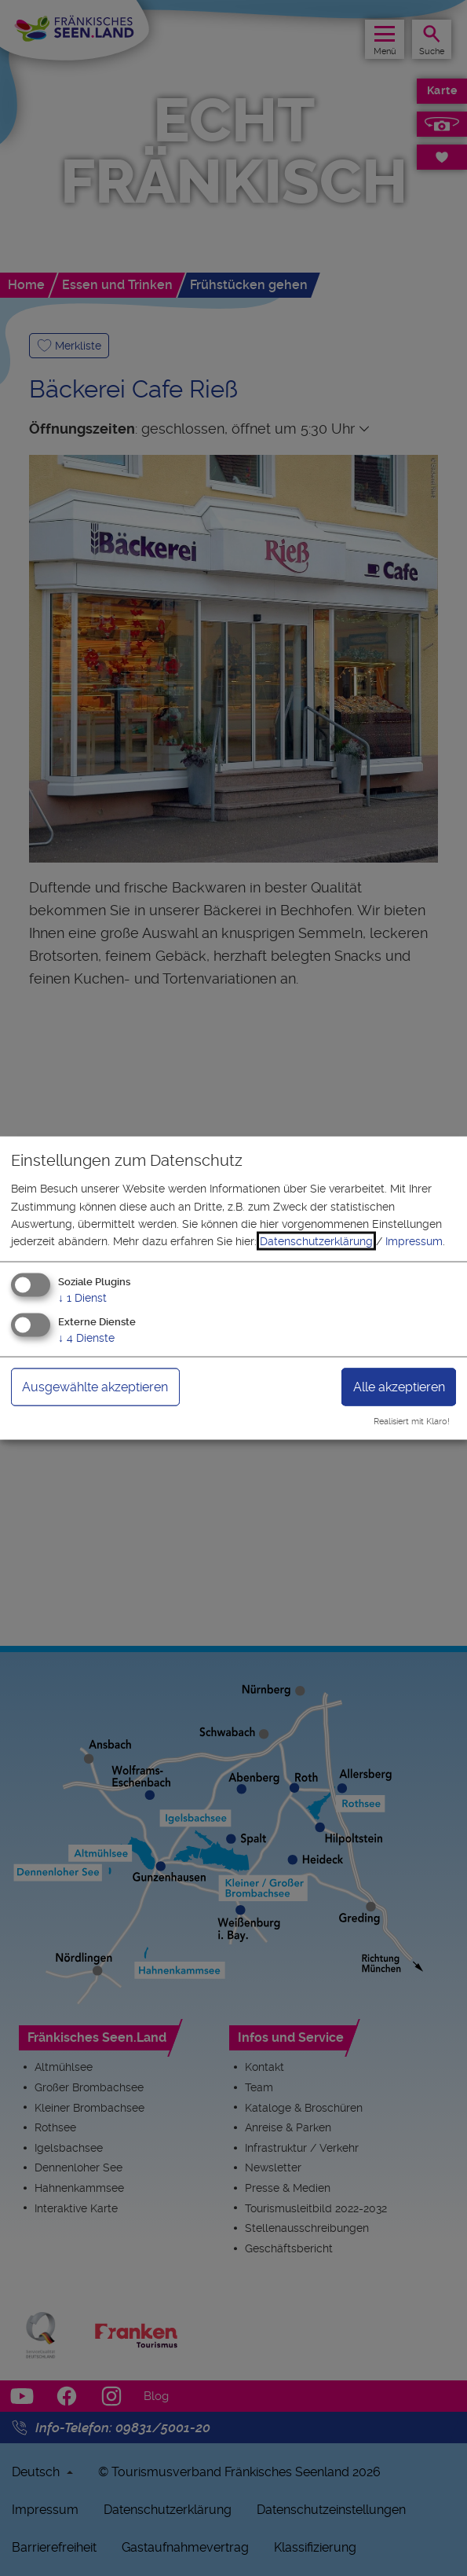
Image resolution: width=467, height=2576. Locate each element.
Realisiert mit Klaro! (412, 1421)
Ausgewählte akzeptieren (95, 1386)
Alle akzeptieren (399, 1386)
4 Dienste (86, 1337)
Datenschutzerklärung (316, 1241)
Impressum (414, 1241)
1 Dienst (82, 1297)
